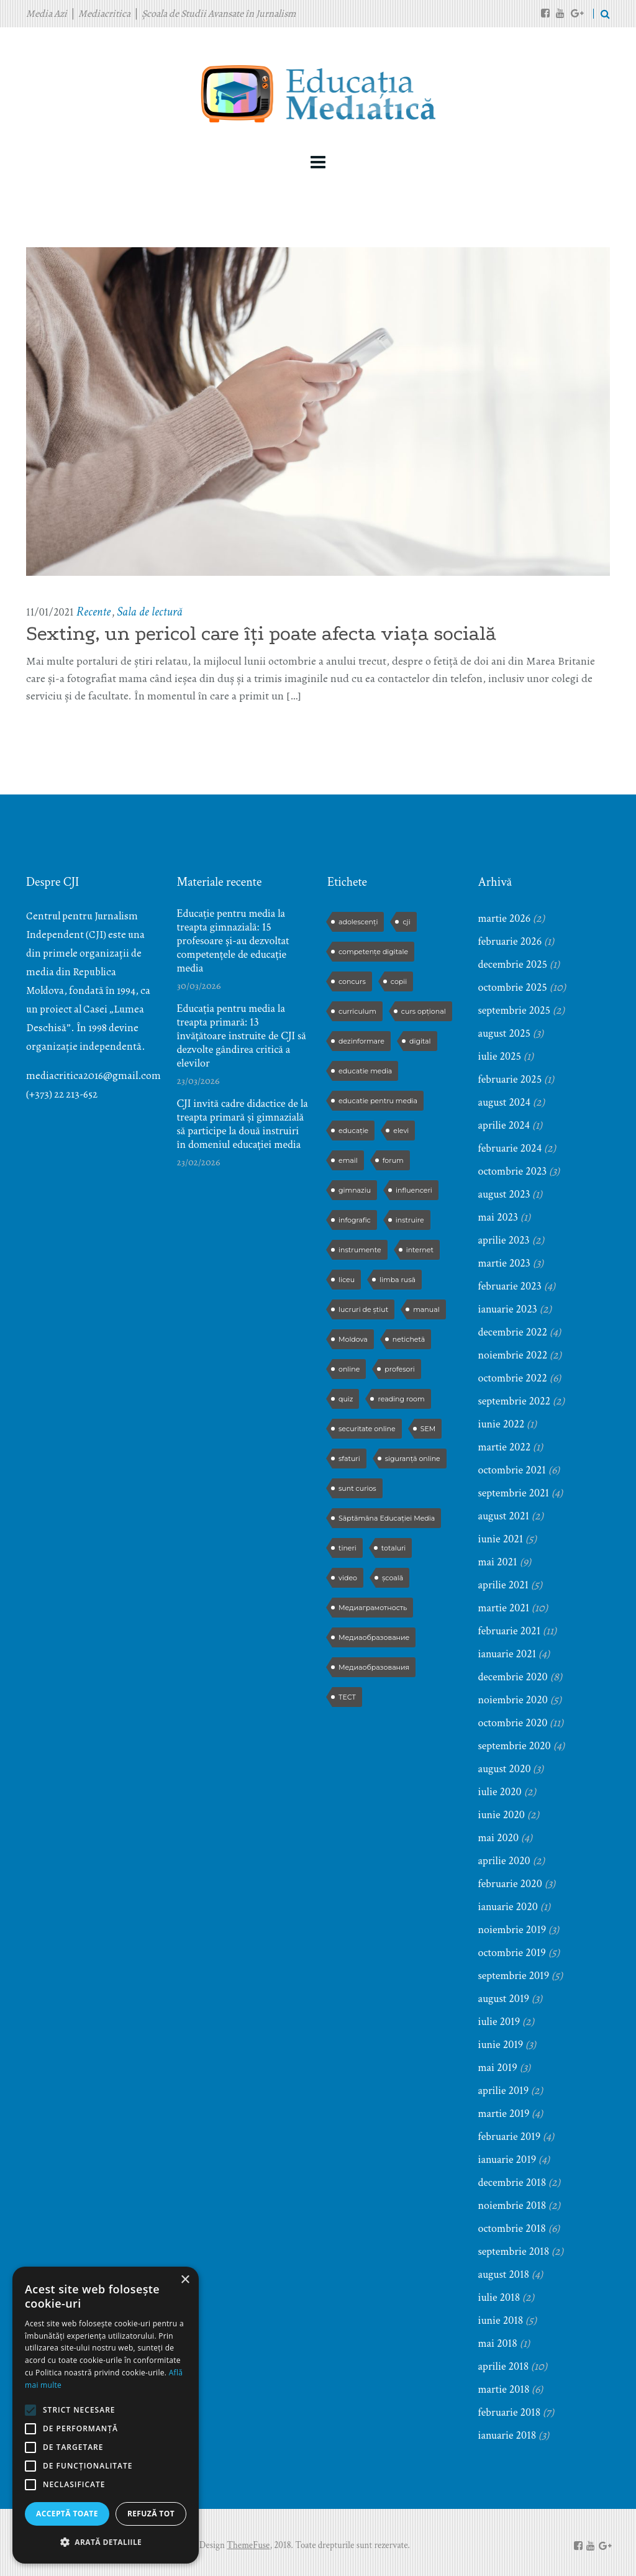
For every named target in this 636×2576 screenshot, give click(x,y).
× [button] (184, 2280)
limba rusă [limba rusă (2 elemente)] (397, 1279)
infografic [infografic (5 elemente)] (354, 1220)
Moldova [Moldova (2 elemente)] (353, 1339)
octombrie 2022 (512, 1378)
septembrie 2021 (514, 1493)
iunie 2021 (501, 1539)
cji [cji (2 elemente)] (406, 921)
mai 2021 (497, 1562)
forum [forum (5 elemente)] (393, 1160)
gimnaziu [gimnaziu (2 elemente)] (354, 1190)
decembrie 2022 (513, 1332)
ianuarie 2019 (507, 2159)
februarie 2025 (510, 1079)
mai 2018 (497, 2343)
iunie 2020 (501, 1815)
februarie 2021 (509, 1631)
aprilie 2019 (503, 2090)
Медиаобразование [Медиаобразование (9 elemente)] (373, 1637)
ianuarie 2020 (508, 1907)
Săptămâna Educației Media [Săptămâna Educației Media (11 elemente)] (386, 1518)
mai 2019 (497, 2067)
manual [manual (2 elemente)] (426, 1309)
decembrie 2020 (513, 1677)
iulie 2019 (499, 2021)
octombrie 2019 (512, 1953)
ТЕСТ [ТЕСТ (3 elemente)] (347, 1697)
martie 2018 (504, 2389)
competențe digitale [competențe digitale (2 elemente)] (373, 951)
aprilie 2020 (504, 1861)
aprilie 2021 (503, 1585)
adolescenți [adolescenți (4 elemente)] (358, 921)
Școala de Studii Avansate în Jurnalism (219, 13)
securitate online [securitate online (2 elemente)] (367, 1428)
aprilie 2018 (503, 2366)
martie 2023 (504, 1263)
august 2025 (504, 1033)
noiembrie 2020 (513, 1700)
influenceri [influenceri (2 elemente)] (414, 1190)
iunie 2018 (501, 2320)
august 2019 (504, 1998)
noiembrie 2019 (512, 1930)
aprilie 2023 (504, 1240)
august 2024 (504, 1102)
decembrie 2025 (513, 964)
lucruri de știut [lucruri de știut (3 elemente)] (363, 1309)
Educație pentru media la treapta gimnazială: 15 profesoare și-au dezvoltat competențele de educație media (233, 941)
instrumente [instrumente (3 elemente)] (359, 1249)
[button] (105, 2542)
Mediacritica (104, 13)
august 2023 (504, 1194)
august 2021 (504, 1516)
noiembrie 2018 (512, 2205)
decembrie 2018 (512, 2182)
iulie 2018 (499, 2297)
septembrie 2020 (514, 1746)
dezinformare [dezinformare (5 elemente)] (361, 1041)
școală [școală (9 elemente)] (392, 1577)
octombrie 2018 (512, 2228)
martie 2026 (504, 918)
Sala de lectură (149, 612)
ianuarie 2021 (507, 1654)
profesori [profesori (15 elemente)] (399, 1369)
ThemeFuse (248, 2545)
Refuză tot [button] (151, 2513)
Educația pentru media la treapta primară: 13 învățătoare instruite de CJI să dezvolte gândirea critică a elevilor (241, 1036)
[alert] (105, 2415)
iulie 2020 (500, 1792)
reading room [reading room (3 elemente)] (401, 1399)
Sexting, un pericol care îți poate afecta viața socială (261, 633)
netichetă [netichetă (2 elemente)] (409, 1339)
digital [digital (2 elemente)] (420, 1041)
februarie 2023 (510, 1286)
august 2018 (504, 2274)
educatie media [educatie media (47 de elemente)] (365, 1071)
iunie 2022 (501, 1424)
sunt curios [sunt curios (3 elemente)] (357, 1488)
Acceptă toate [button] (67, 2513)
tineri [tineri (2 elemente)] (347, 1548)
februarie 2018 (509, 2412)
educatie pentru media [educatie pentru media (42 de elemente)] (377, 1100)
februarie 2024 (510, 1148)
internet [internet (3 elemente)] (420, 1249)
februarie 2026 (510, 941)
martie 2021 (504, 1608)
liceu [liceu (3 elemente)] (346, 1279)
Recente (93, 612)
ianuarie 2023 (507, 1309)
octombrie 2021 (512, 1470)
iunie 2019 (501, 2044)
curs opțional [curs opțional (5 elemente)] (423, 1011)
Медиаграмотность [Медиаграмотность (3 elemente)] (372, 1607)
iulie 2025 (500, 1056)
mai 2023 (498, 1217)
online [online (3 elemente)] (349, 1369)
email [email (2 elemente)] (348, 1160)
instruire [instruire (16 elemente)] (410, 1220)
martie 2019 (504, 2113)
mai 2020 (498, 1838)
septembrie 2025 (514, 1010)
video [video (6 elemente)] (347, 1577)
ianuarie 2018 (507, 2435)
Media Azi (46, 13)
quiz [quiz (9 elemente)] (345, 1399)
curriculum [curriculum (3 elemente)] (357, 1011)
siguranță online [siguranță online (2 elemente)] (412, 1458)
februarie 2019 (509, 2136)
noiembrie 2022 (513, 1355)
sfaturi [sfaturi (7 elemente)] (349, 1458)
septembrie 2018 (514, 2251)
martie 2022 (504, 1447)
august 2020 (504, 1769)
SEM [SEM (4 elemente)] (428, 1428)
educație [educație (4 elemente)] (353, 1130)
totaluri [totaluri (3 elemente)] (393, 1548)
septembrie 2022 (514, 1401)
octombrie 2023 (512, 1171)
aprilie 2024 (504, 1125)
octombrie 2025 (512, 987)
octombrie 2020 (513, 1723)
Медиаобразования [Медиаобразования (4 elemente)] (373, 1667)
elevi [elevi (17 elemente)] (401, 1130)
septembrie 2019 (514, 1975)
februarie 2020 (510, 1884)
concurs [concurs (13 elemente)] (352, 981)
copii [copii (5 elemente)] (399, 981)
